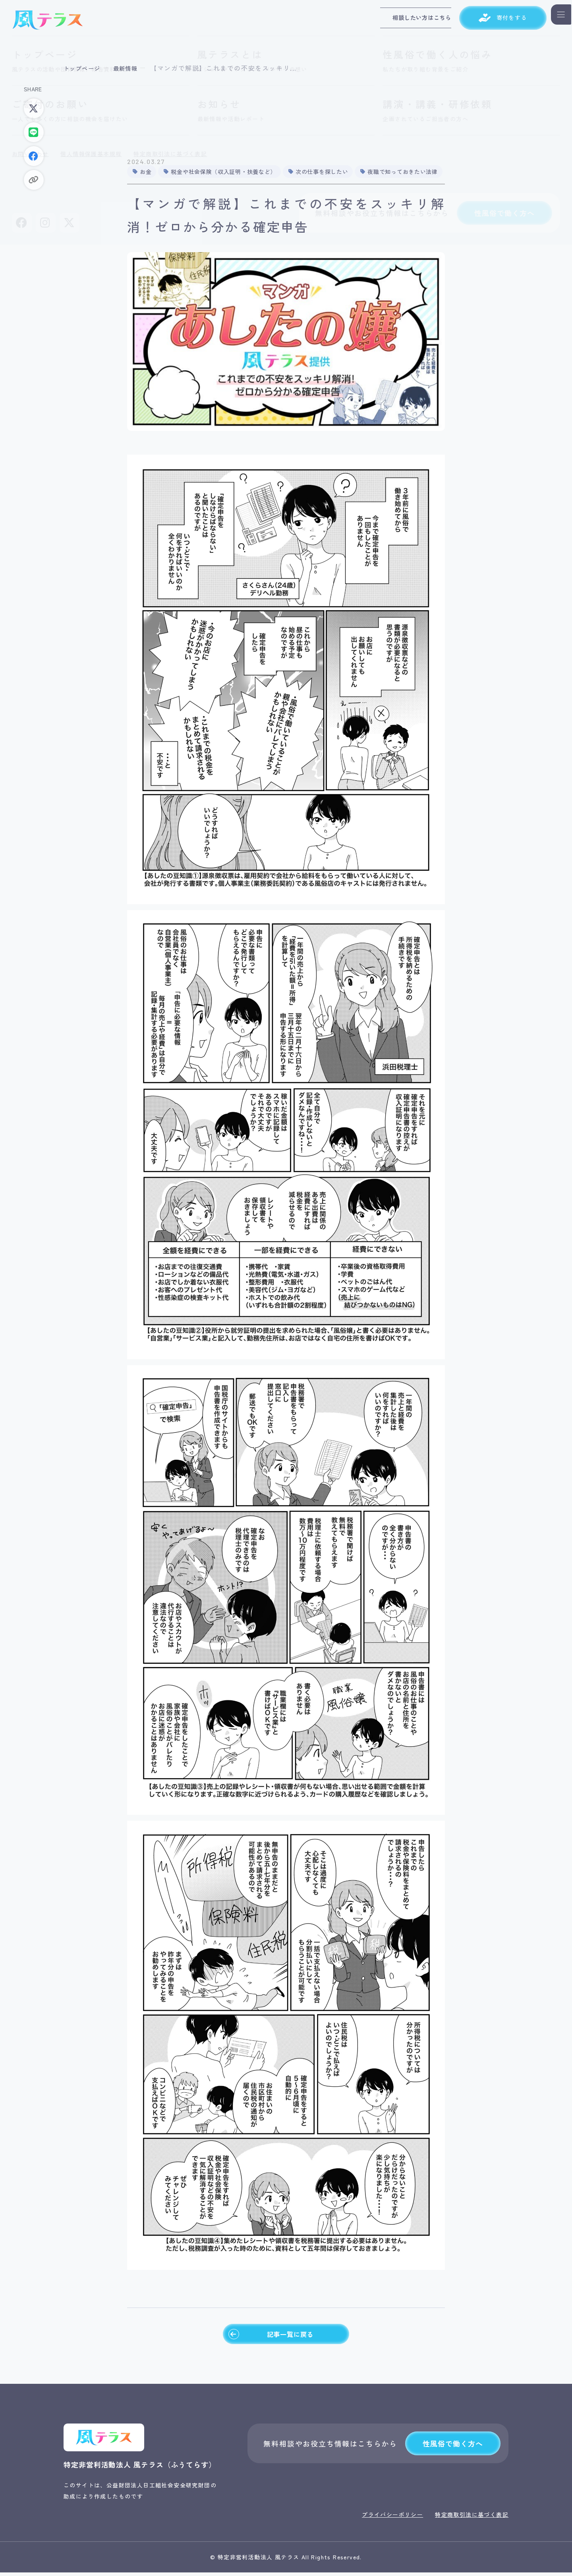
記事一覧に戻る (270, 2336)
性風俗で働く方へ (453, 2447)
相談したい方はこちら (403, 20)
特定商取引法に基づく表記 (471, 2518)
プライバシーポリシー (392, 2518)
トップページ (85, 68)
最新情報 (132, 68)
